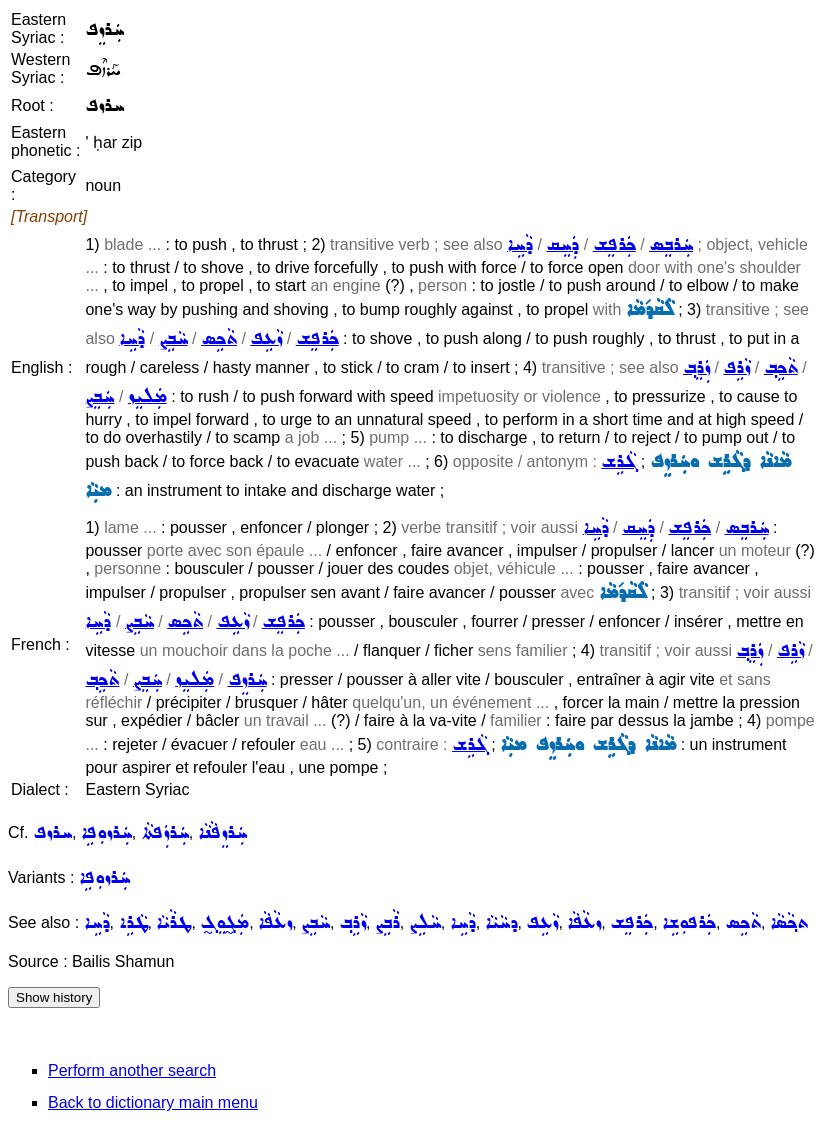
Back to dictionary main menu (153, 1102)
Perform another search (132, 1070)
